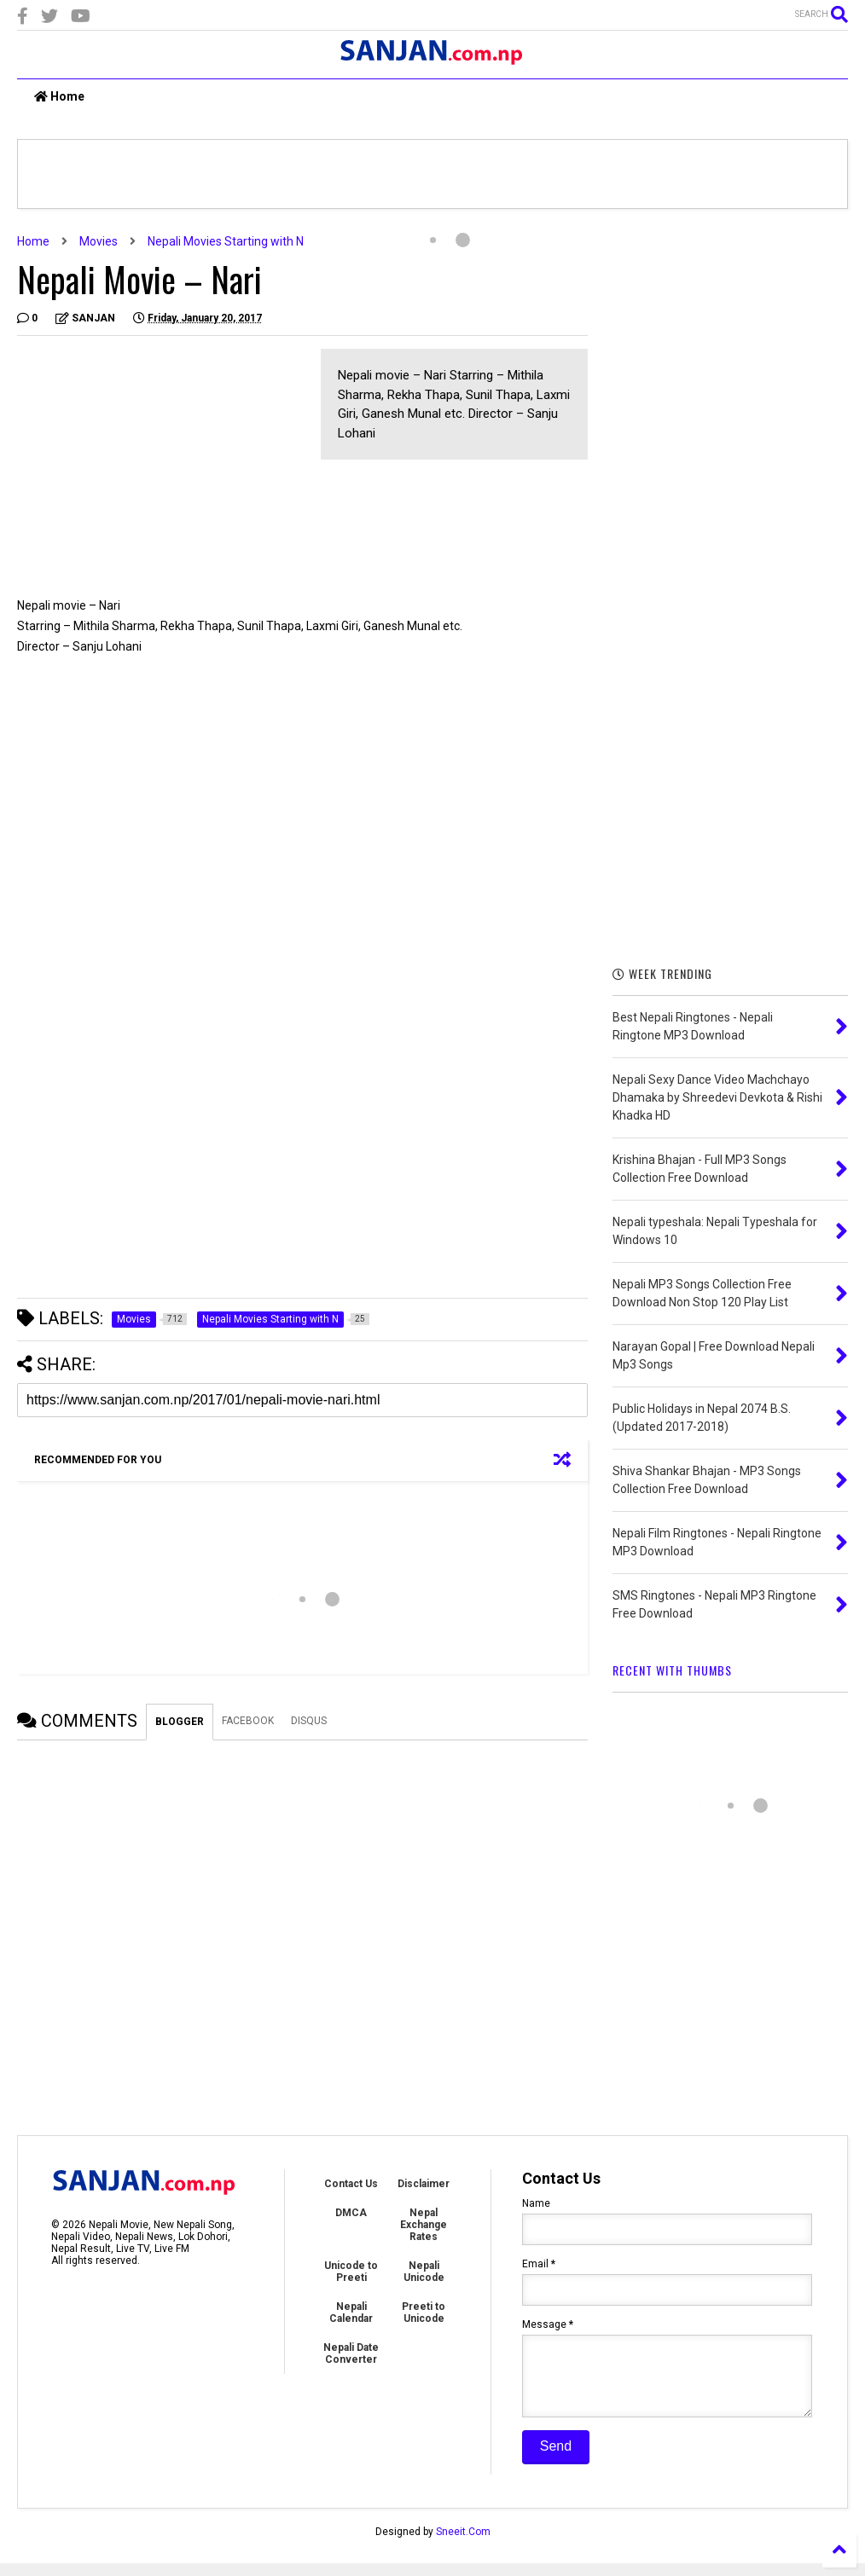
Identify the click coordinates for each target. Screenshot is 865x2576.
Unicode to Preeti (351, 2272)
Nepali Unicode (423, 2272)
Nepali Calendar (351, 2312)
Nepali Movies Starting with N (226, 241)
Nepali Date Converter (351, 2353)
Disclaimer (424, 2184)
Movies (98, 241)
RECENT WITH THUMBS (672, 1670)
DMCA (351, 2213)
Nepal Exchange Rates (423, 2225)
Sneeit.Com (463, 2544)
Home (59, 96)
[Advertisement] (160, 468)
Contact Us (351, 2184)
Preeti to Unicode (423, 2312)
